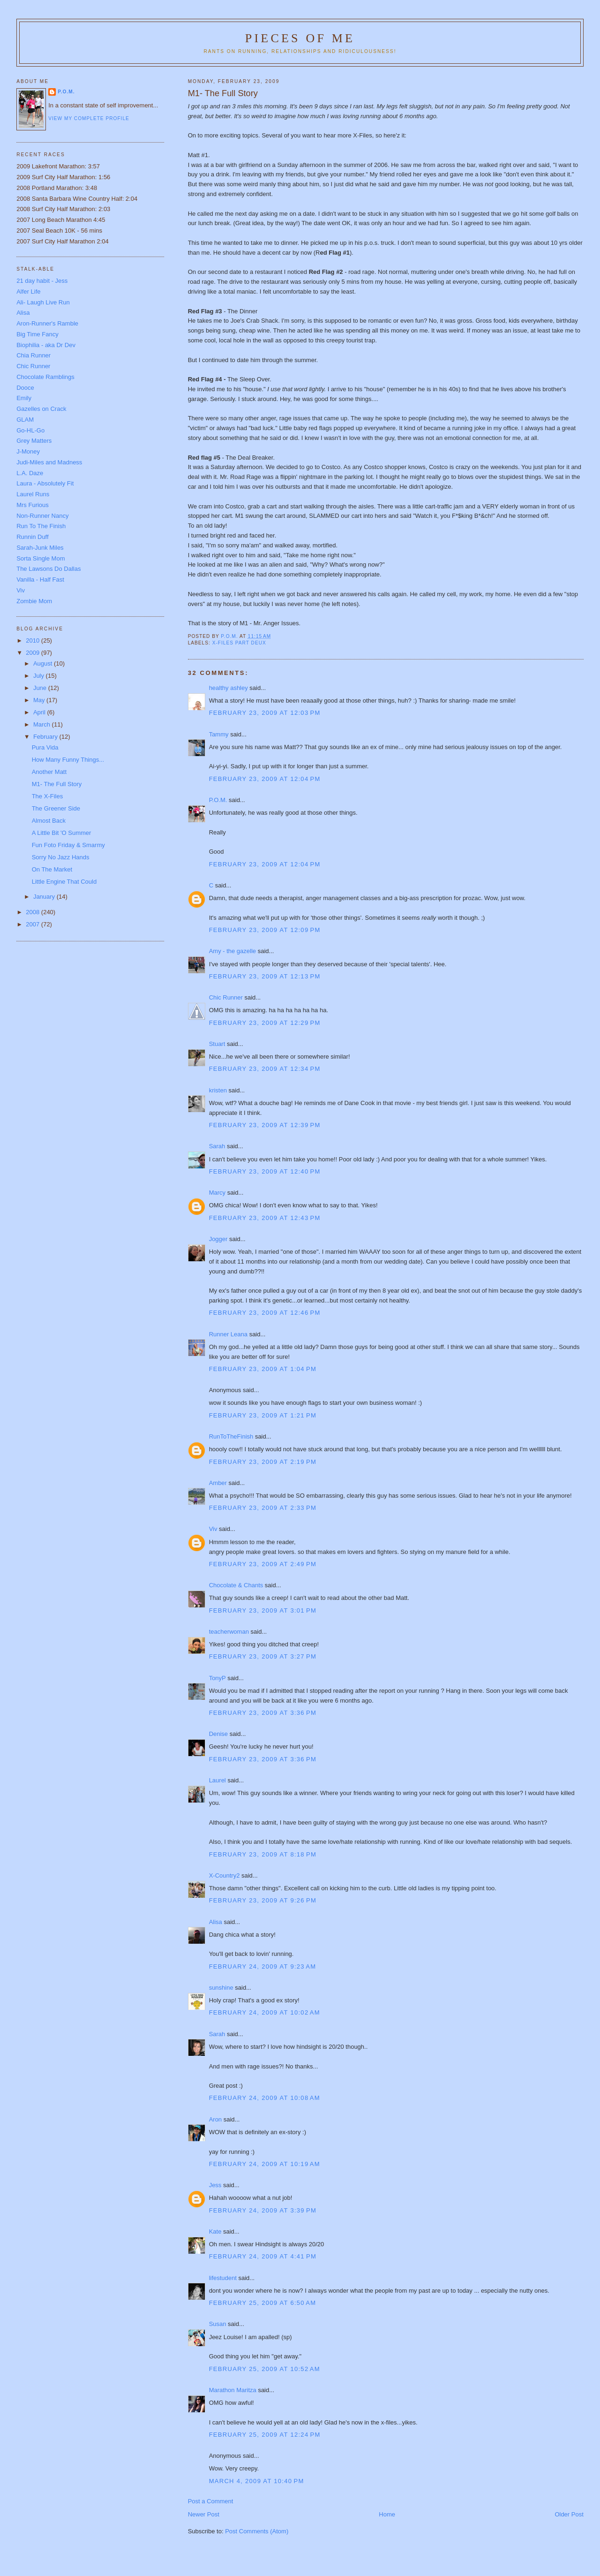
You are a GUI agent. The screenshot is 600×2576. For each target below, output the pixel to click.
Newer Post (203, 2514)
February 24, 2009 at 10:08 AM (264, 2097)
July (39, 675)
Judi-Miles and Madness (49, 462)
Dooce (25, 387)
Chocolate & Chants (236, 1585)
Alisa (215, 1921)
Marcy (217, 1192)
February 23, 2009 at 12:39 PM (265, 1125)
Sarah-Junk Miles (39, 547)
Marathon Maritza (232, 2390)
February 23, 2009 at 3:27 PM (262, 1656)
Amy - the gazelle (232, 951)
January (45, 896)
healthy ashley (228, 687)
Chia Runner (33, 355)
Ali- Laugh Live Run (42, 302)
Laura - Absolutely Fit (45, 483)
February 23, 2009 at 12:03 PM (265, 712)
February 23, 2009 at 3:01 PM (262, 1610)
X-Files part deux (239, 642)
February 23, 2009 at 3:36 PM (262, 1712)
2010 (33, 640)
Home (387, 2514)
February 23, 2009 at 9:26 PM (262, 1900)
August (43, 663)
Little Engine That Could (64, 881)
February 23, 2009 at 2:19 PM (262, 1461)
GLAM (25, 419)
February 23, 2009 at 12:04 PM (265, 778)
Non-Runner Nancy (42, 515)
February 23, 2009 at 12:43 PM (265, 1217)
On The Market (52, 869)
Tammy (219, 734)
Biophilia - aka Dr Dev (45, 345)
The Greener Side (56, 808)
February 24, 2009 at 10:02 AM (264, 2012)
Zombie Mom (34, 601)
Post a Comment (210, 2501)
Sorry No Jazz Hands (61, 857)
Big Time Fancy (37, 334)
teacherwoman (229, 1631)
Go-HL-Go (30, 430)
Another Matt (49, 771)
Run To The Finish (41, 526)
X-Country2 (224, 1875)
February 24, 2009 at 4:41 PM (262, 2256)
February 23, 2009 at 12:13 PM (265, 976)
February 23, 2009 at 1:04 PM (262, 1368)
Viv (213, 1528)
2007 (33, 924)
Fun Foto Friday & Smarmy (68, 845)
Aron (215, 2119)
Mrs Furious (32, 504)
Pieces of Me (300, 38)
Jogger (218, 1239)
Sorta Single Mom (40, 558)
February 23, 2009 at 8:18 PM (262, 1854)
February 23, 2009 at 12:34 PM (265, 1068)
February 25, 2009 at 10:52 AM (264, 2368)
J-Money (28, 451)
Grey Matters (34, 440)
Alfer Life (28, 291)
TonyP (217, 1678)
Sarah (217, 1146)
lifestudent (223, 2277)
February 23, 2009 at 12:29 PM (265, 1022)
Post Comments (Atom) (256, 2531)
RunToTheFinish (231, 1436)
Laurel (217, 1780)
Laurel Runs (32, 494)
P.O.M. (218, 799)
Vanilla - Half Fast (40, 579)
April (40, 712)
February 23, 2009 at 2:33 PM (262, 1507)
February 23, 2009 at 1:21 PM (262, 1415)
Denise (218, 1733)
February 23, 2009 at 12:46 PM (265, 1312)
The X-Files (47, 796)
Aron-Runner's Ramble (47, 323)
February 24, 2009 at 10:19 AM (264, 2163)
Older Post (569, 2514)
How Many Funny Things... (68, 759)
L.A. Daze (29, 473)
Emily (23, 398)
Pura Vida (45, 747)
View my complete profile (88, 118)
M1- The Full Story (57, 784)
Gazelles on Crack (41, 408)
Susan (217, 2323)
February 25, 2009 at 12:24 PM (265, 2434)
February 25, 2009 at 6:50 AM (262, 2302)
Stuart (217, 1043)
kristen (218, 1090)
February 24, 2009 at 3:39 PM (262, 2210)
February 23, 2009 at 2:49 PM (262, 1564)
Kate (215, 2231)
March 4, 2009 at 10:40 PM (256, 2481)
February (46, 736)
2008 (33, 912)
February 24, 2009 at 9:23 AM (262, 1966)
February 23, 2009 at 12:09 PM (265, 929)
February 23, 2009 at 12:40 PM (265, 1171)
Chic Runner (226, 997)
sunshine (221, 1987)
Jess (216, 2185)
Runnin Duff (32, 536)
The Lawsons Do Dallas (48, 568)
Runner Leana (228, 1334)
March (42, 724)
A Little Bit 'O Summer (61, 832)
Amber (218, 1482)
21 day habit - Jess (42, 280)
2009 (33, 652)
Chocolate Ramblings (45, 376)
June (40, 687)
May (39, 700)
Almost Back (49, 820)
